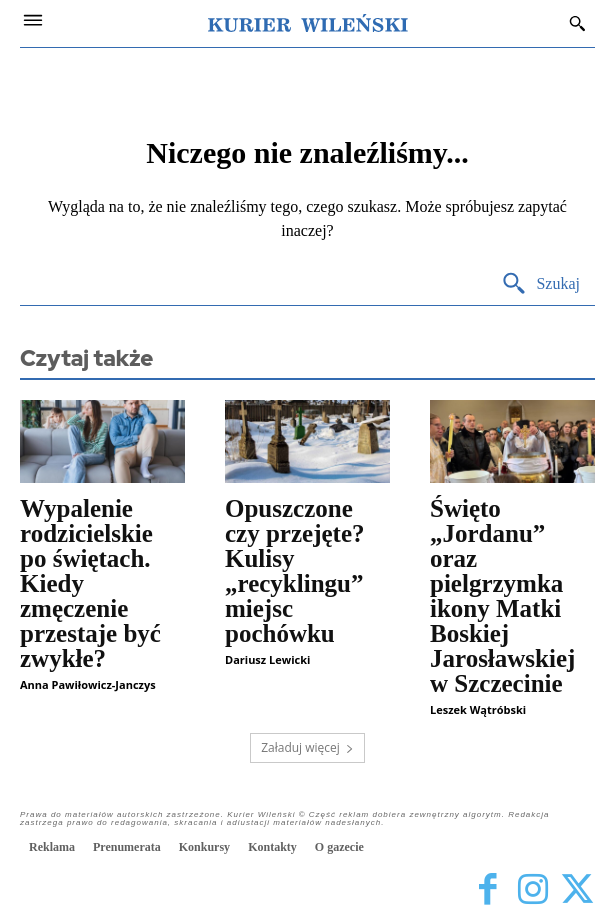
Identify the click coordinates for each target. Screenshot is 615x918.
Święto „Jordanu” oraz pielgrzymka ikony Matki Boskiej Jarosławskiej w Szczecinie (502, 596)
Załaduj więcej (307, 747)
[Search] (540, 284)
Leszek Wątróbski (478, 709)
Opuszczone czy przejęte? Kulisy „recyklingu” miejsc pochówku (294, 571)
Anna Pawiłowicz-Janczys (88, 684)
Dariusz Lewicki (267, 659)
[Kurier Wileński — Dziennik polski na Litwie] (308, 23)
